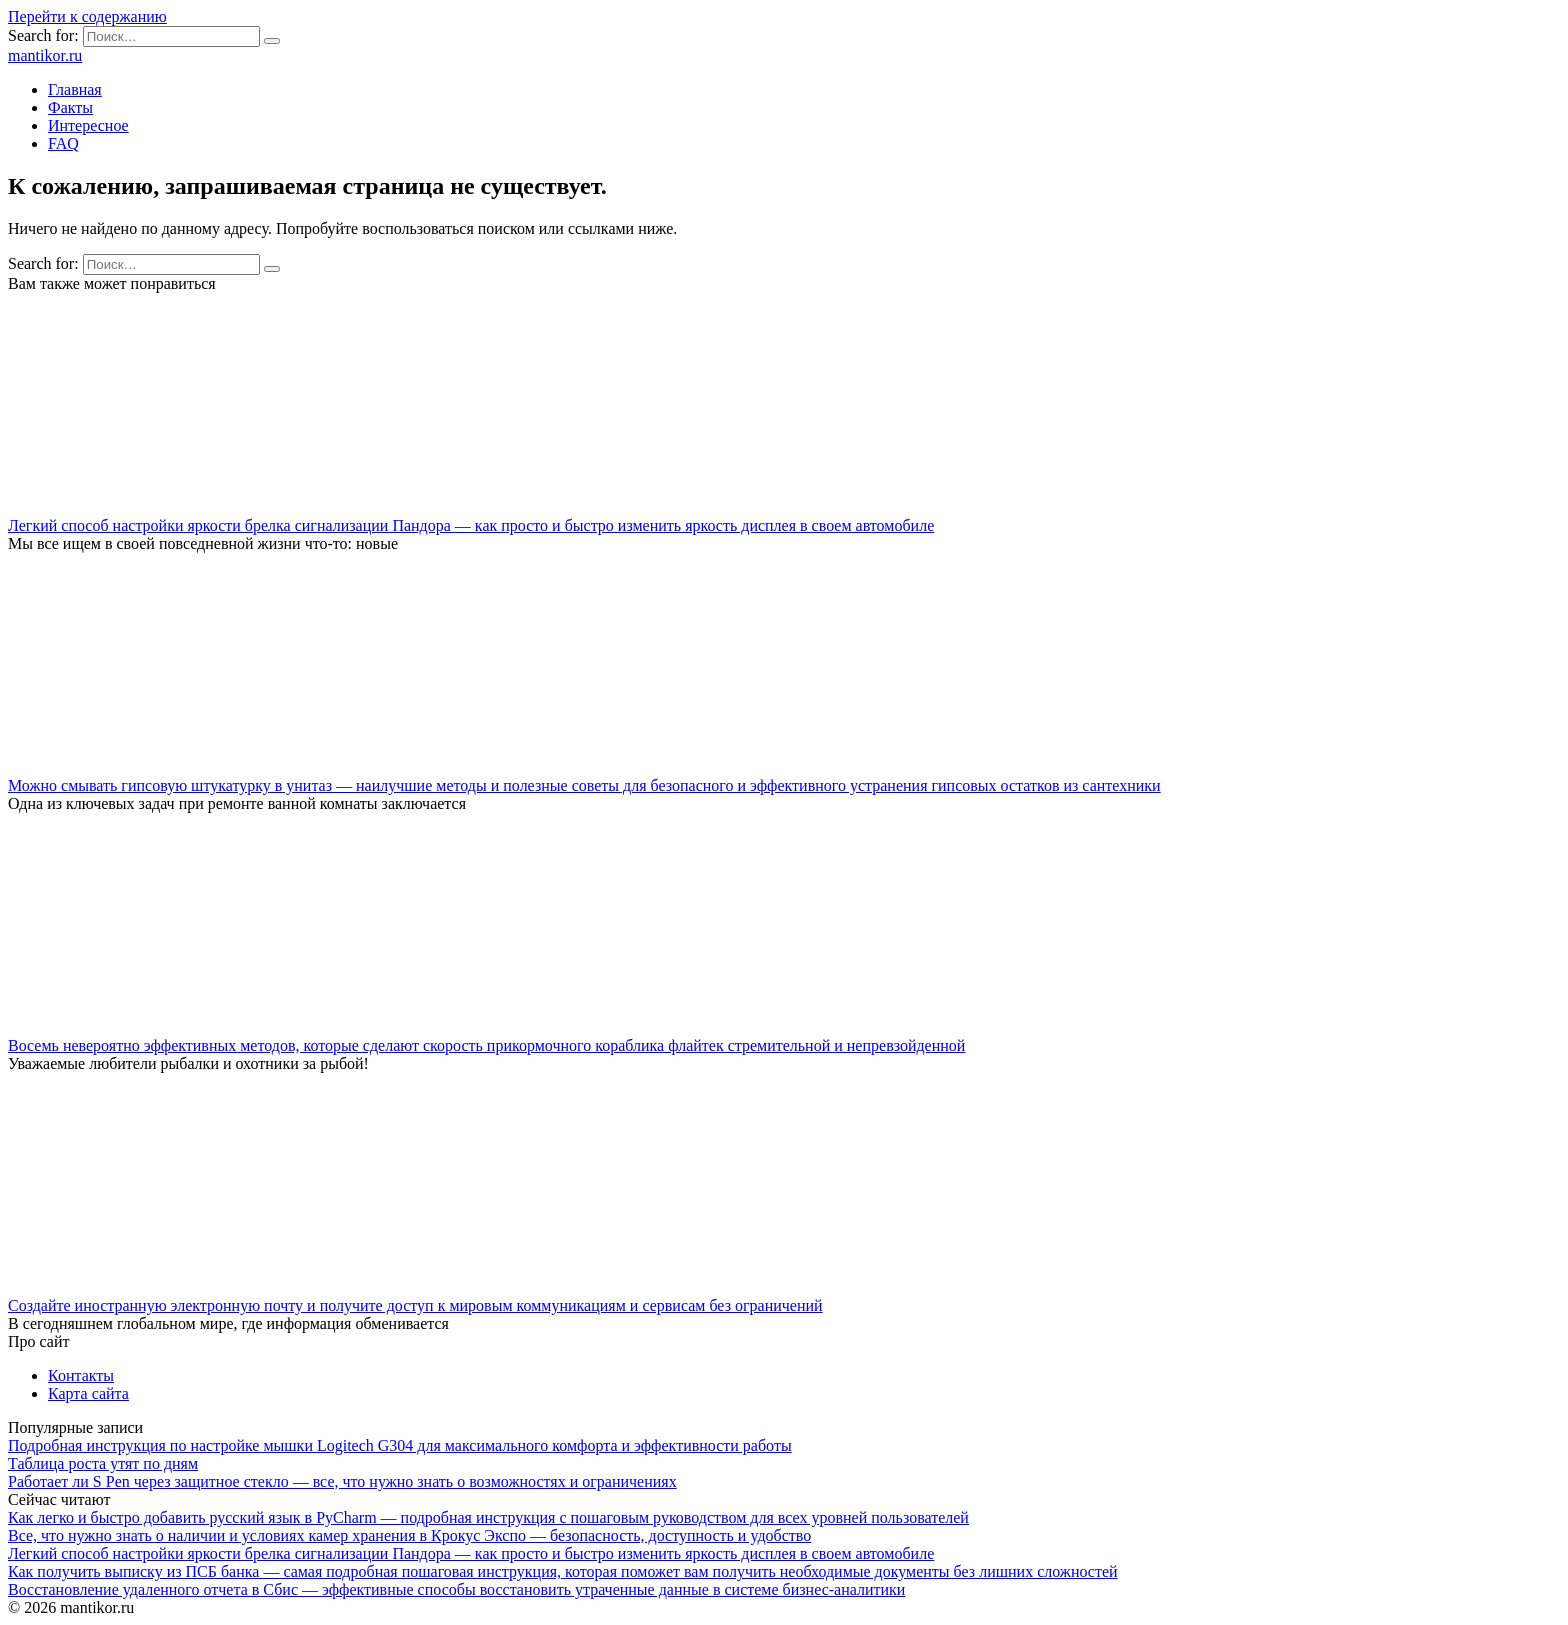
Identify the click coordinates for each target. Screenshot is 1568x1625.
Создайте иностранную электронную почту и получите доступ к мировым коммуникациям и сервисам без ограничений (415, 1305)
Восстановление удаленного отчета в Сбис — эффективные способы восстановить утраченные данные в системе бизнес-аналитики (456, 1589)
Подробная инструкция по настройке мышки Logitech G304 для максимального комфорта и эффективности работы (400, 1445)
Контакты (81, 1375)
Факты (70, 107)
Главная (75, 89)
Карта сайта (88, 1393)
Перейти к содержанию (87, 16)
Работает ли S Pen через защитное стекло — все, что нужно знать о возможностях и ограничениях (342, 1481)
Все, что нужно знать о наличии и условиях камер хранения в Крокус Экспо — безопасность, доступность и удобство (409, 1535)
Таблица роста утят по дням (103, 1463)
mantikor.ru (45, 55)
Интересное (88, 125)
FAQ (63, 143)
